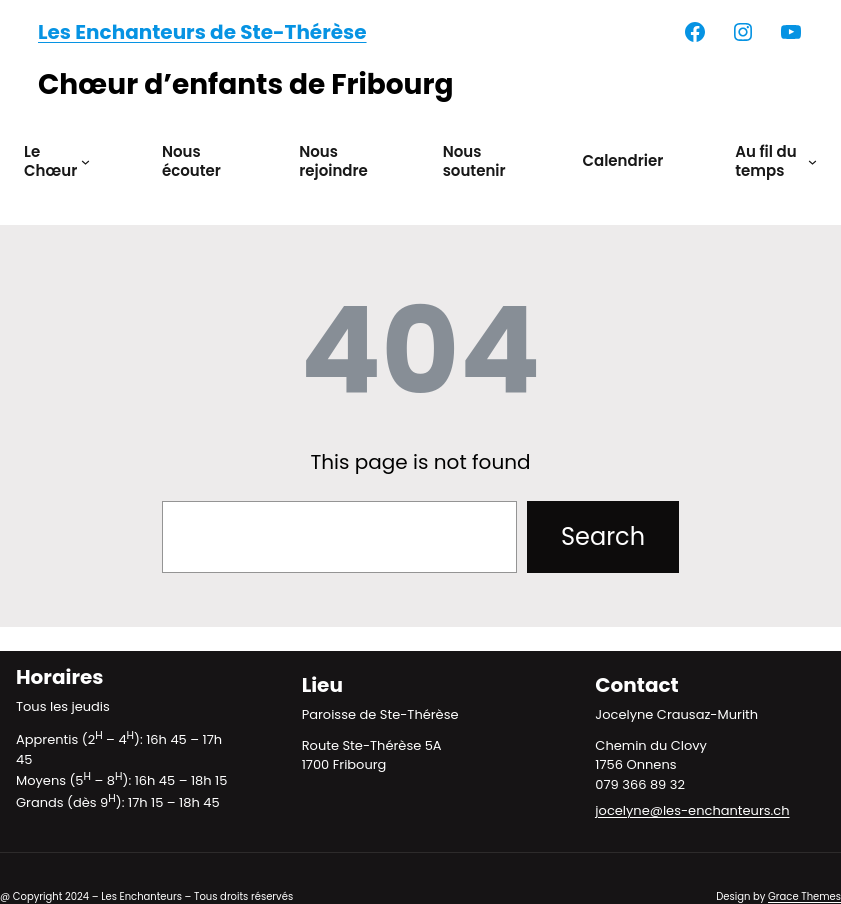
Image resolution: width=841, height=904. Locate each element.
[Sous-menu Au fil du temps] (812, 161)
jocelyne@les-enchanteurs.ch (692, 810)
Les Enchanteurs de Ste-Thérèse (202, 32)
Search (603, 536)
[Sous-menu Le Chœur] (85, 161)
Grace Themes (804, 896)
